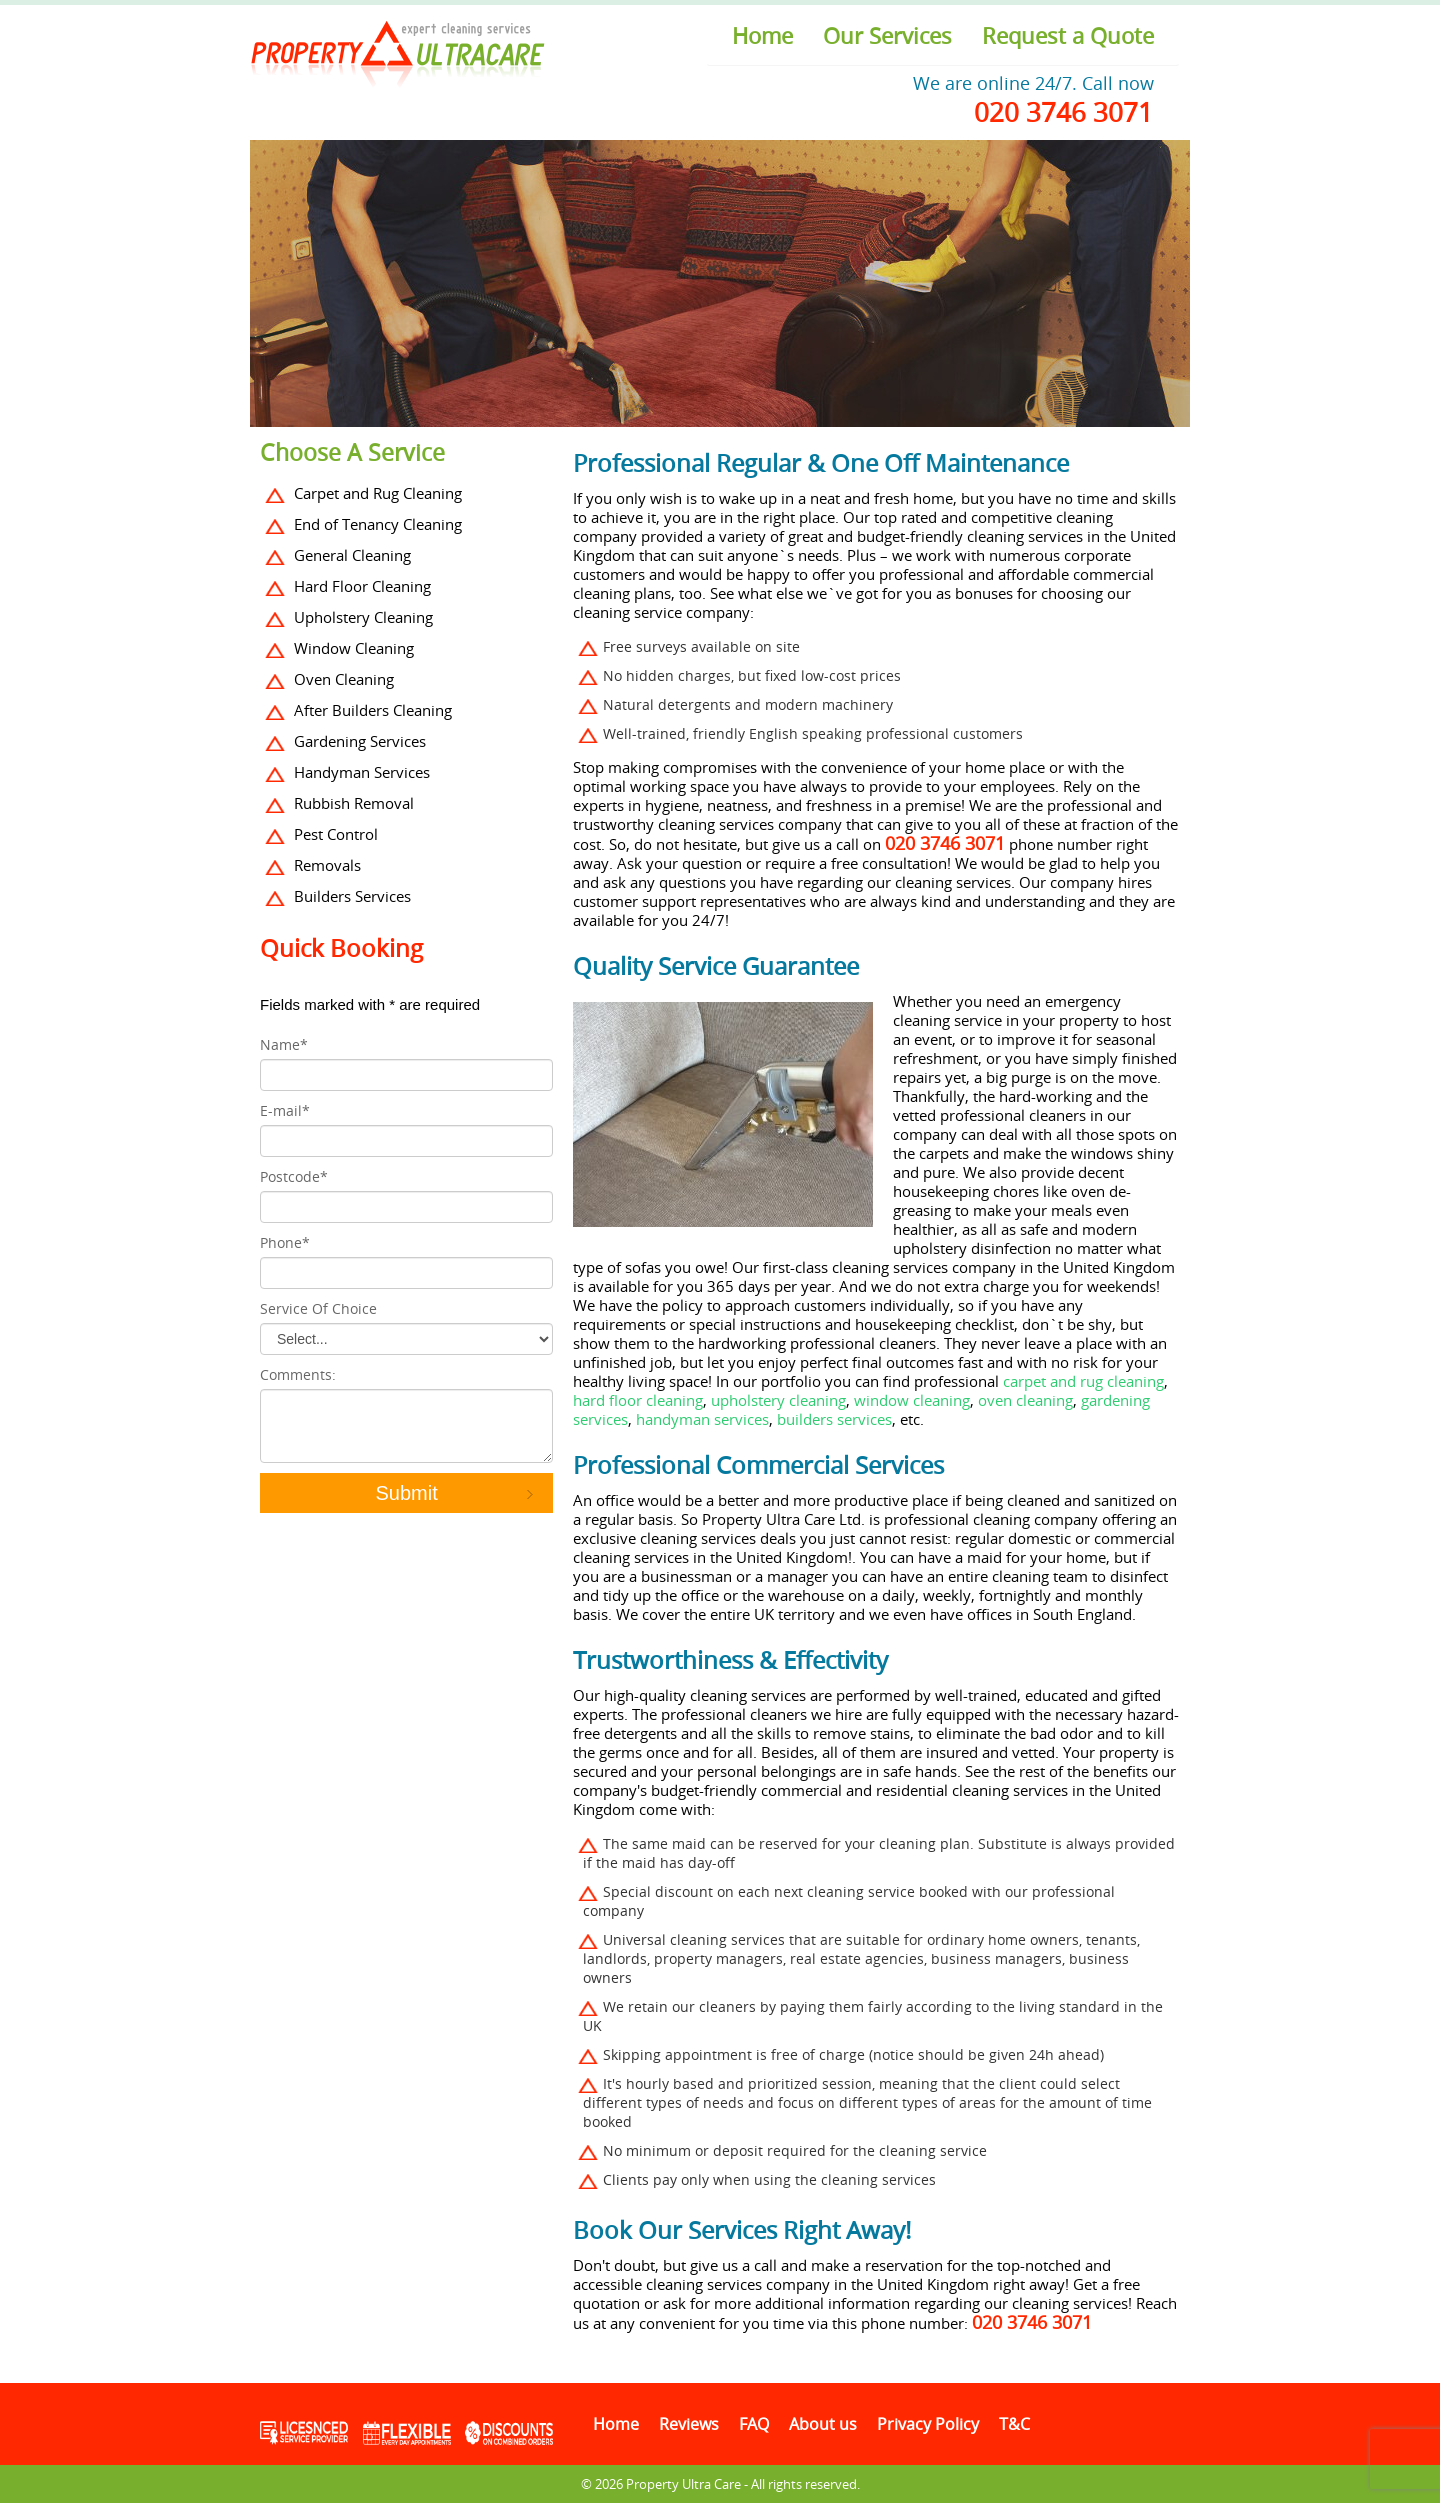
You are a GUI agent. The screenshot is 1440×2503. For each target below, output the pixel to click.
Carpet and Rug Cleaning (378, 493)
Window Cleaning (354, 648)
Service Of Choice (318, 1308)
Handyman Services (362, 772)
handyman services (700, 1419)
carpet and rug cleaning (1083, 1381)
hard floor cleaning (638, 1400)
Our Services (887, 35)
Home (762, 35)
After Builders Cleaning (373, 710)
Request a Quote (1068, 35)
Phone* (285, 1242)
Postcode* (294, 1176)
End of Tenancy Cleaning (378, 524)
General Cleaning (352, 555)
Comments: (298, 1374)
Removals (327, 865)
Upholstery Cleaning (363, 617)
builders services (834, 1419)
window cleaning (912, 1400)
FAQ (754, 2424)
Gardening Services (360, 741)
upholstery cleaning (778, 1400)
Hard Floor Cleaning (362, 586)
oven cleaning (1025, 1400)
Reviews (689, 2424)
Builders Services (352, 896)
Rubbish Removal (354, 803)
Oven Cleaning (344, 679)
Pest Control (336, 834)
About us (823, 2424)
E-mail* (285, 1110)
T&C (1014, 2424)
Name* (284, 1044)
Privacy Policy (928, 2424)
